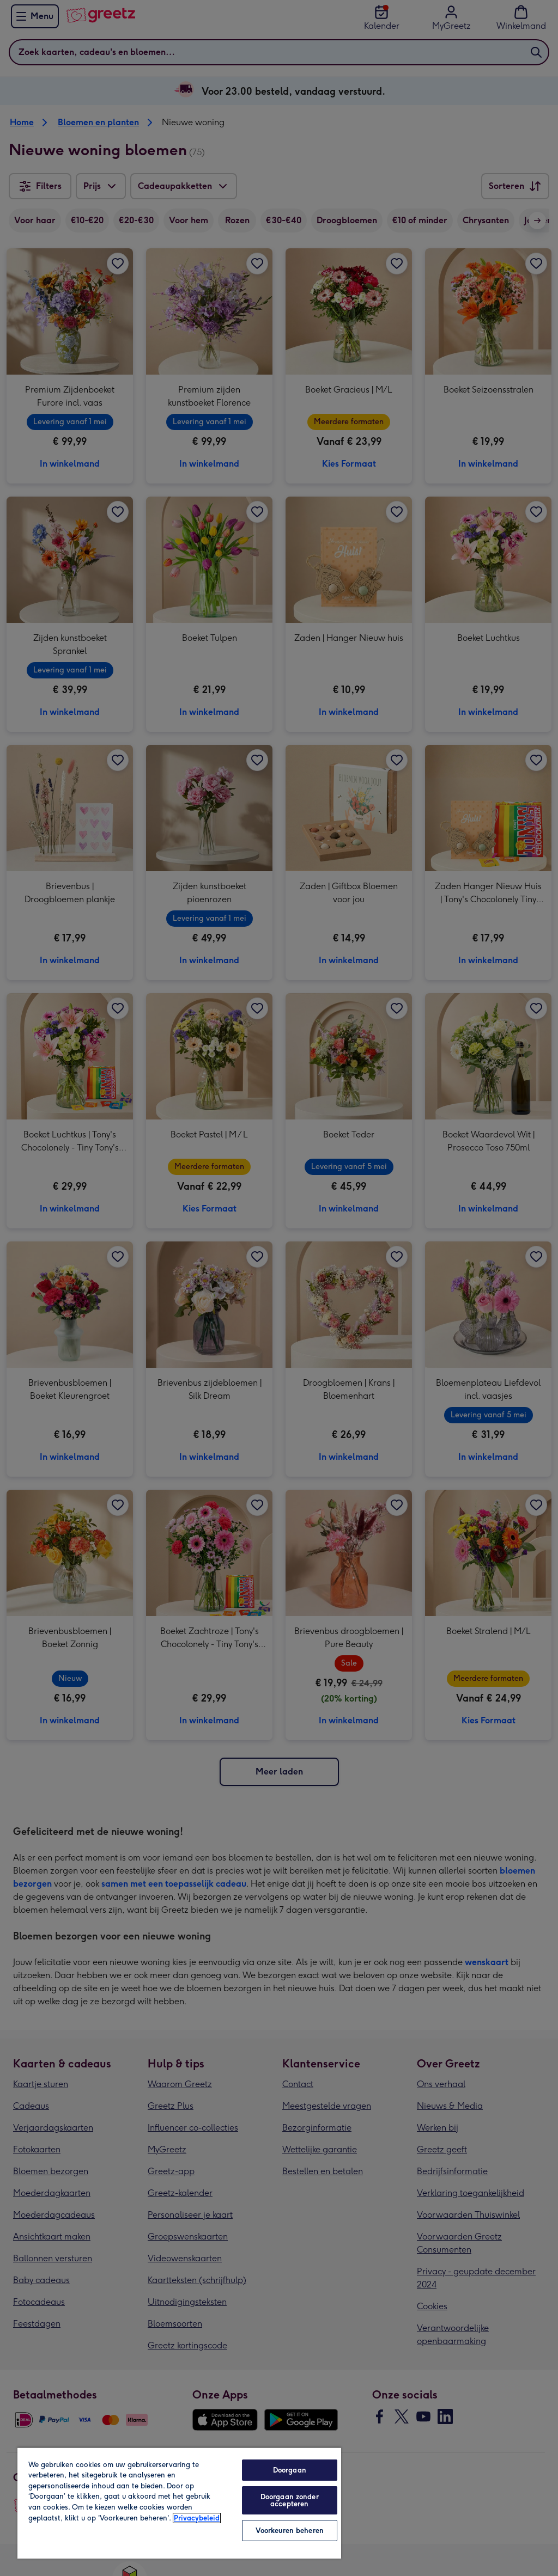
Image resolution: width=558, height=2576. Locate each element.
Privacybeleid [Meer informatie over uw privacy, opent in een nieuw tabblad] (197, 2518)
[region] (179, 2503)
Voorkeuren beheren (290, 2530)
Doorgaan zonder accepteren (289, 2500)
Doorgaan (289, 2470)
